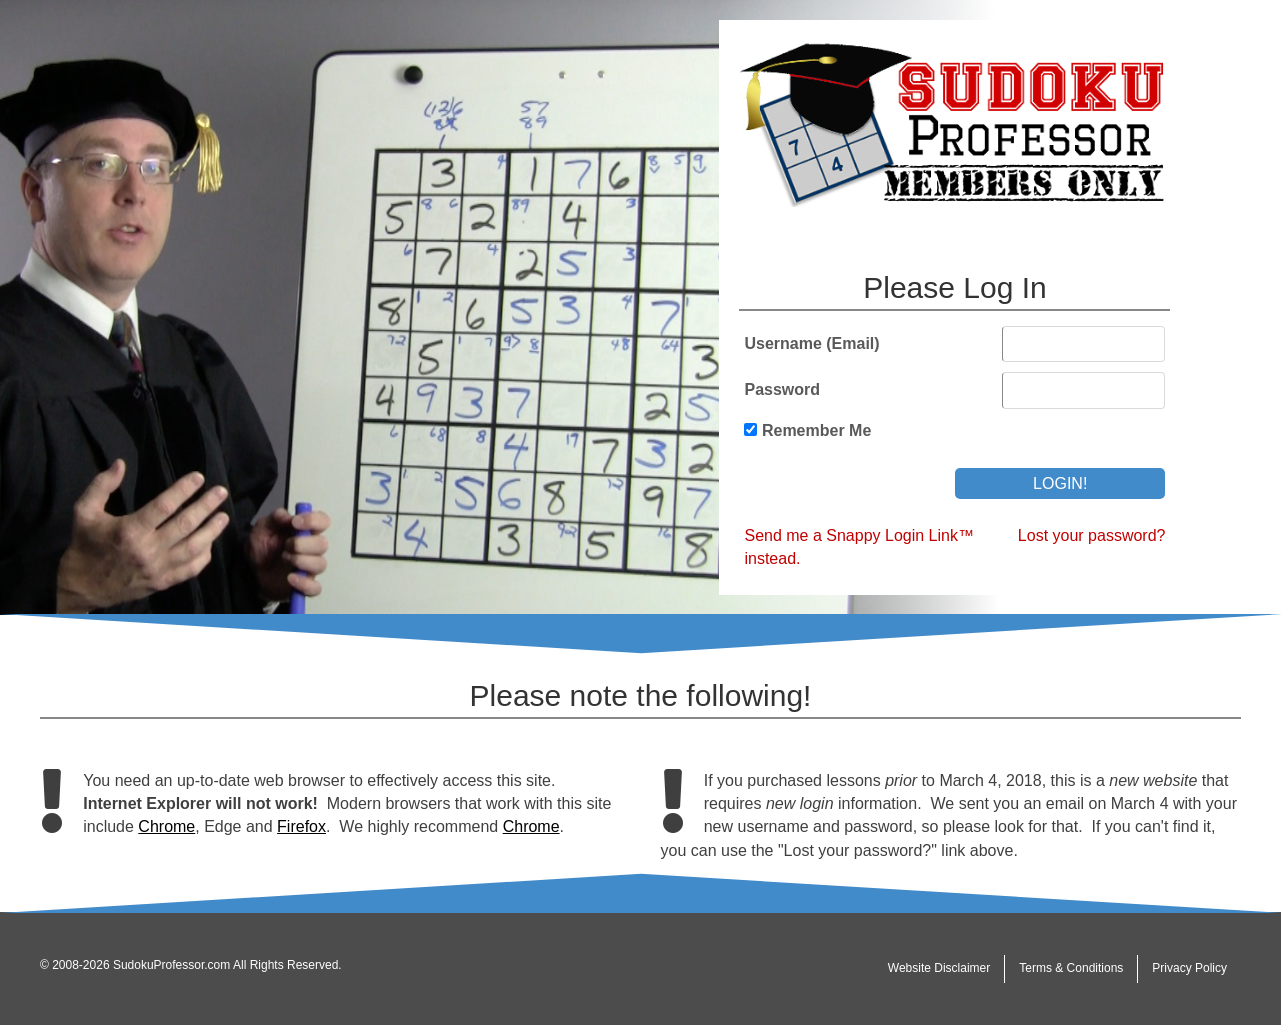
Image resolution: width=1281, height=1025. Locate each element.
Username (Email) (811, 343)
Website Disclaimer (939, 968)
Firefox (301, 826)
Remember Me (816, 430)
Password (782, 389)
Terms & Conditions (1071, 968)
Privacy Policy (1189, 968)
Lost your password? (1092, 535)
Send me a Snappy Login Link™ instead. (858, 547)
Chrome (166, 826)
